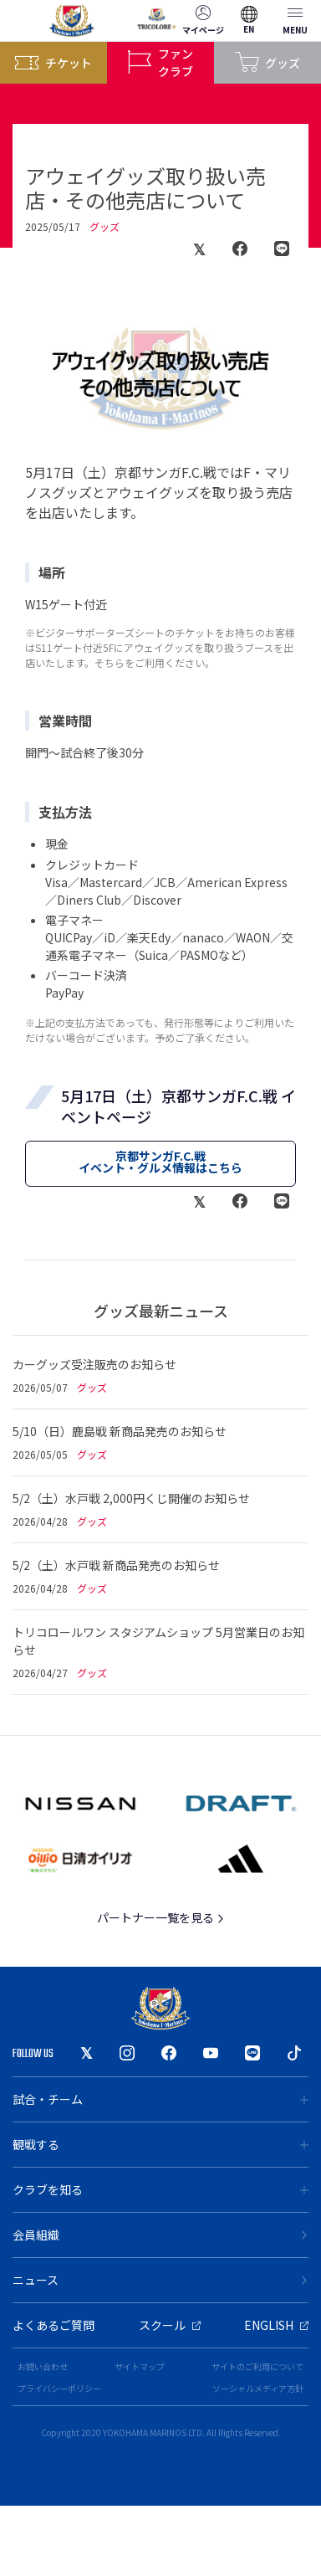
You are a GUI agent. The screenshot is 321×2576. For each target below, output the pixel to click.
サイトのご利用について (257, 2366)
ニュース (160, 2279)
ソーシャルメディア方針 (257, 2388)
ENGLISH (276, 2325)
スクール (170, 2325)
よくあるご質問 (53, 2325)
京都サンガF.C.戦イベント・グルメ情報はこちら (160, 1161)
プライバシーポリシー (59, 2388)
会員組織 (160, 2234)
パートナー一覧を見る (161, 1917)
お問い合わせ (43, 2366)
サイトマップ (140, 2366)
